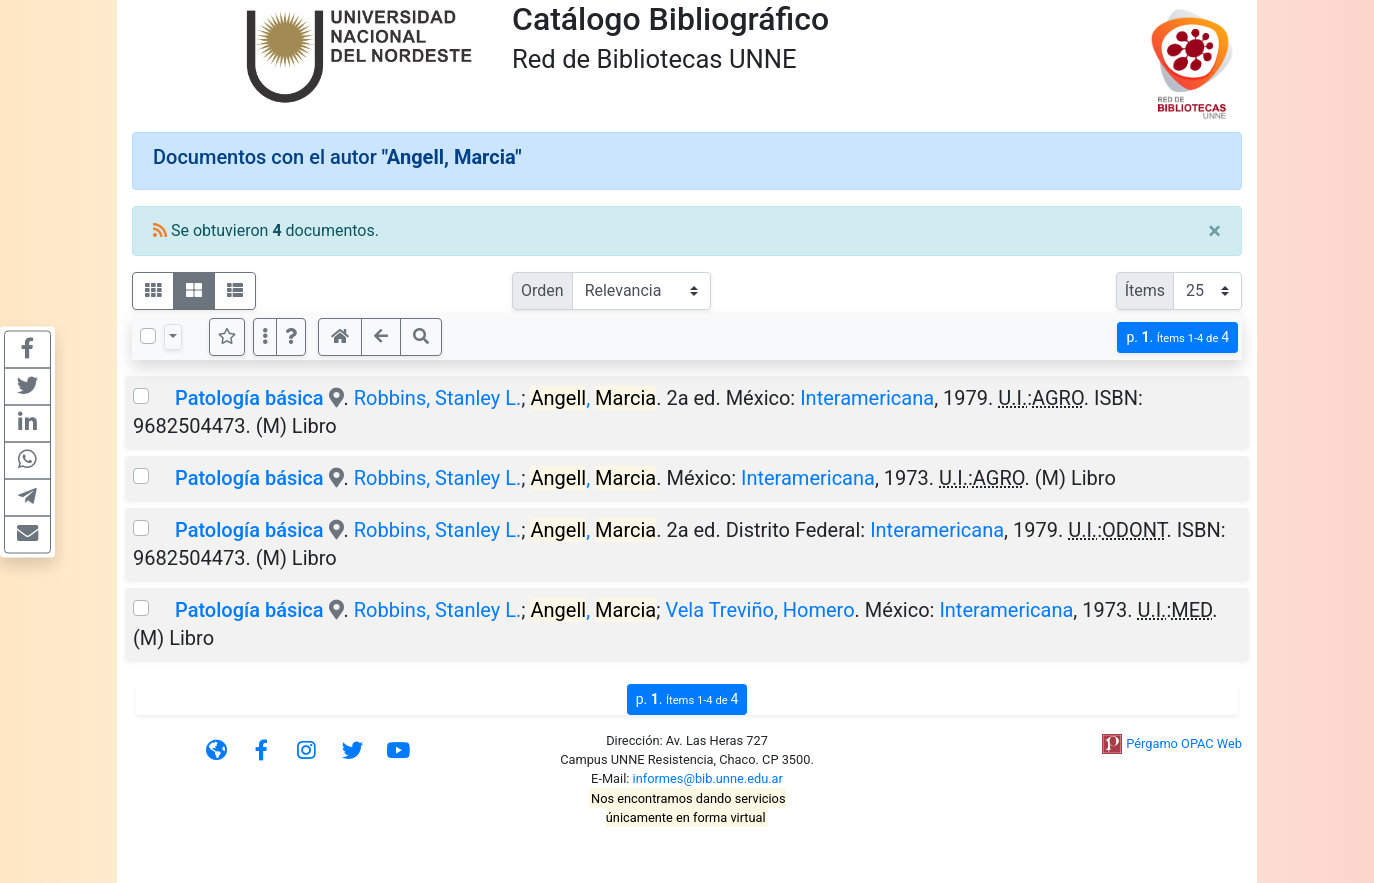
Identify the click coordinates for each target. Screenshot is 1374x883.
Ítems (1145, 290)
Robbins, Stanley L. (437, 398)
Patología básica (249, 398)
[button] (291, 337)
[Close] (1214, 231)
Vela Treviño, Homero (759, 610)
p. (1177, 337)
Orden (542, 290)
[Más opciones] (265, 337)
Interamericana (867, 398)
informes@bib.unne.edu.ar (708, 778)
